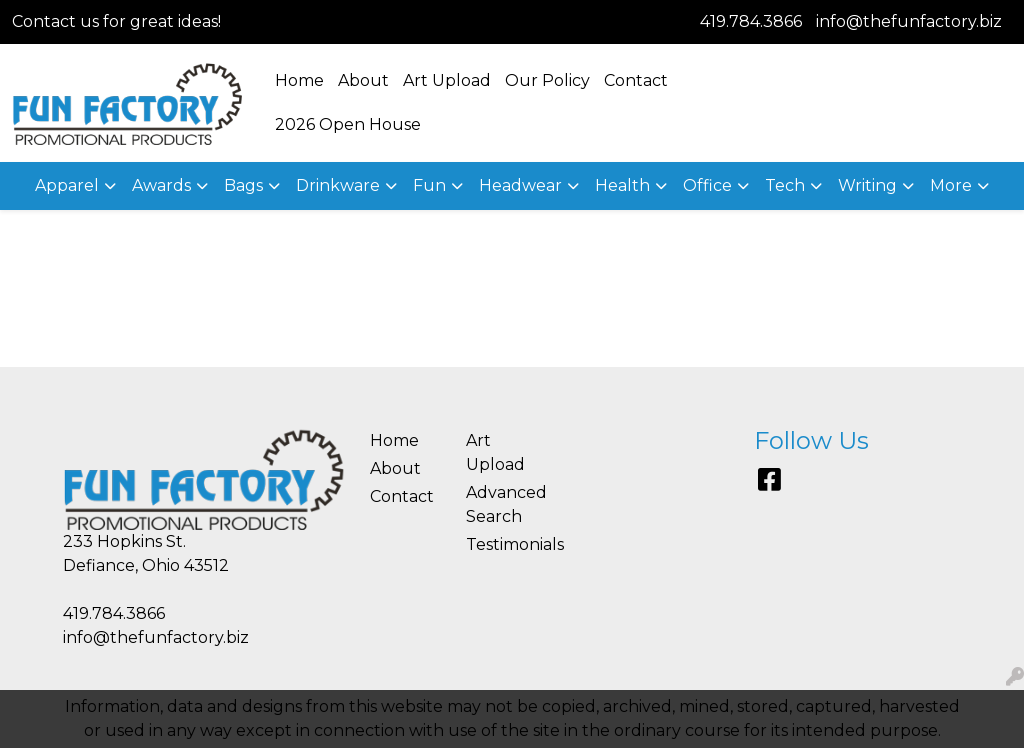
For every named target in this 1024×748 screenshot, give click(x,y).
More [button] (951, 185)
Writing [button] (867, 185)
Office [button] (707, 185)
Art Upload (447, 80)
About (363, 80)
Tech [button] (785, 185)
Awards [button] (161, 185)
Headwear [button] (520, 185)
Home (299, 80)
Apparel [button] (67, 185)
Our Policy (547, 80)
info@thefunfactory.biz (909, 21)
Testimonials (502, 544)
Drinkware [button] (338, 185)
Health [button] (622, 185)
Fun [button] (429, 185)
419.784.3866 (751, 21)
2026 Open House (348, 124)
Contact (636, 80)
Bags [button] (243, 185)
